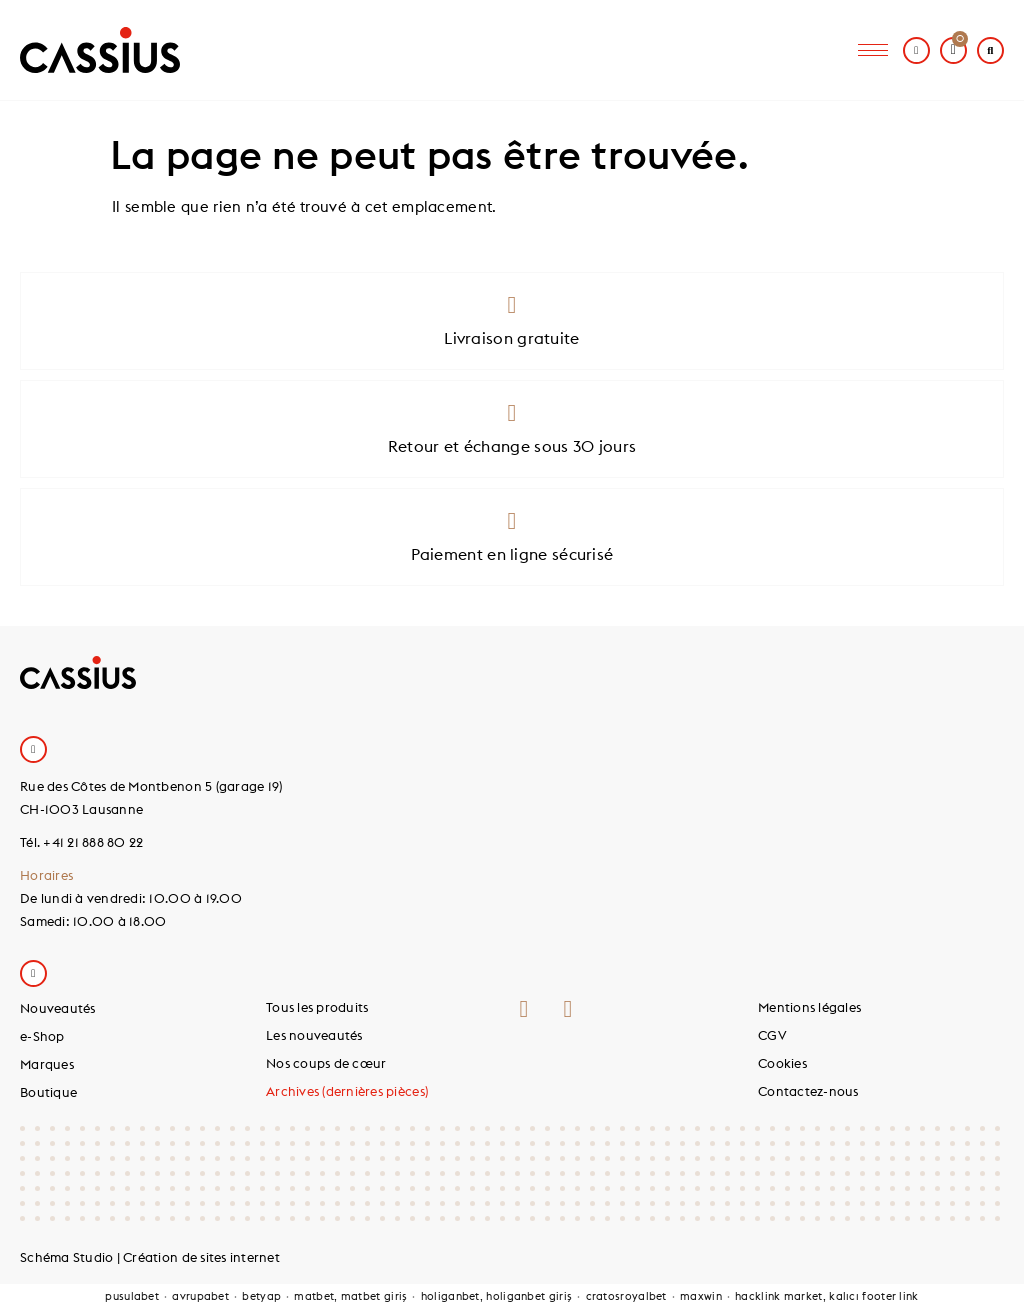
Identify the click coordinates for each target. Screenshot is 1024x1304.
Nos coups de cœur (326, 1063)
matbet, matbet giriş (350, 1296)
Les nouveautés (314, 1035)
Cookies (782, 1063)
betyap (261, 1296)
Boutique (48, 1092)
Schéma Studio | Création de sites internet (150, 1257)
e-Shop (42, 1036)
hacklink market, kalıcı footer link (827, 1296)
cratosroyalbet (626, 1296)
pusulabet (132, 1296)
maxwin (701, 1296)
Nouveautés (58, 1008)
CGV (772, 1035)
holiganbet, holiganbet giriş (496, 1296)
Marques (47, 1064)
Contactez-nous (808, 1091)
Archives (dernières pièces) (347, 1091)
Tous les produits (317, 1007)
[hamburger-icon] (873, 50)
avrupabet (200, 1296)
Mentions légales (809, 1007)
